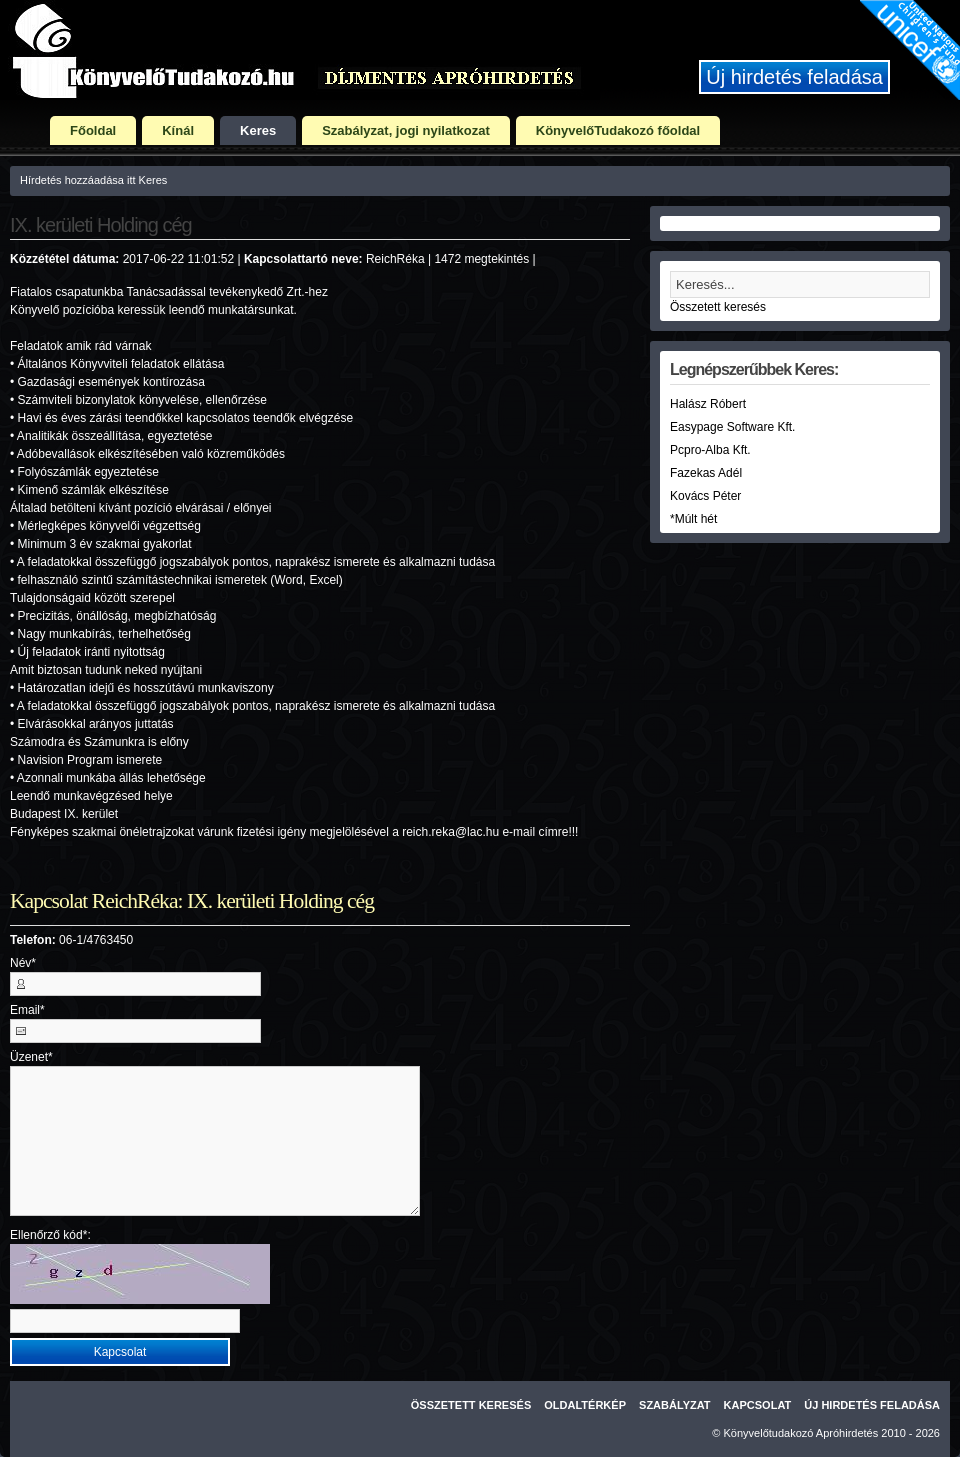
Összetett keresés (718, 307)
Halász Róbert (708, 404)
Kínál (178, 130)
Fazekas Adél (706, 473)
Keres (258, 130)
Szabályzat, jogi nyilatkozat (406, 130)
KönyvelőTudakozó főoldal (618, 130)
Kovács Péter (705, 496)
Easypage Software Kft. (732, 427)
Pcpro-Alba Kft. (710, 450)
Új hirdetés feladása (794, 77)
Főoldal (93, 130)
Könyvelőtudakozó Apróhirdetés (801, 1433)
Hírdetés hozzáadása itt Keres (93, 180)
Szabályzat (675, 1405)
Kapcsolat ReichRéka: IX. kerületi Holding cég (192, 901)
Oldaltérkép (585, 1405)
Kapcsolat (758, 1405)
